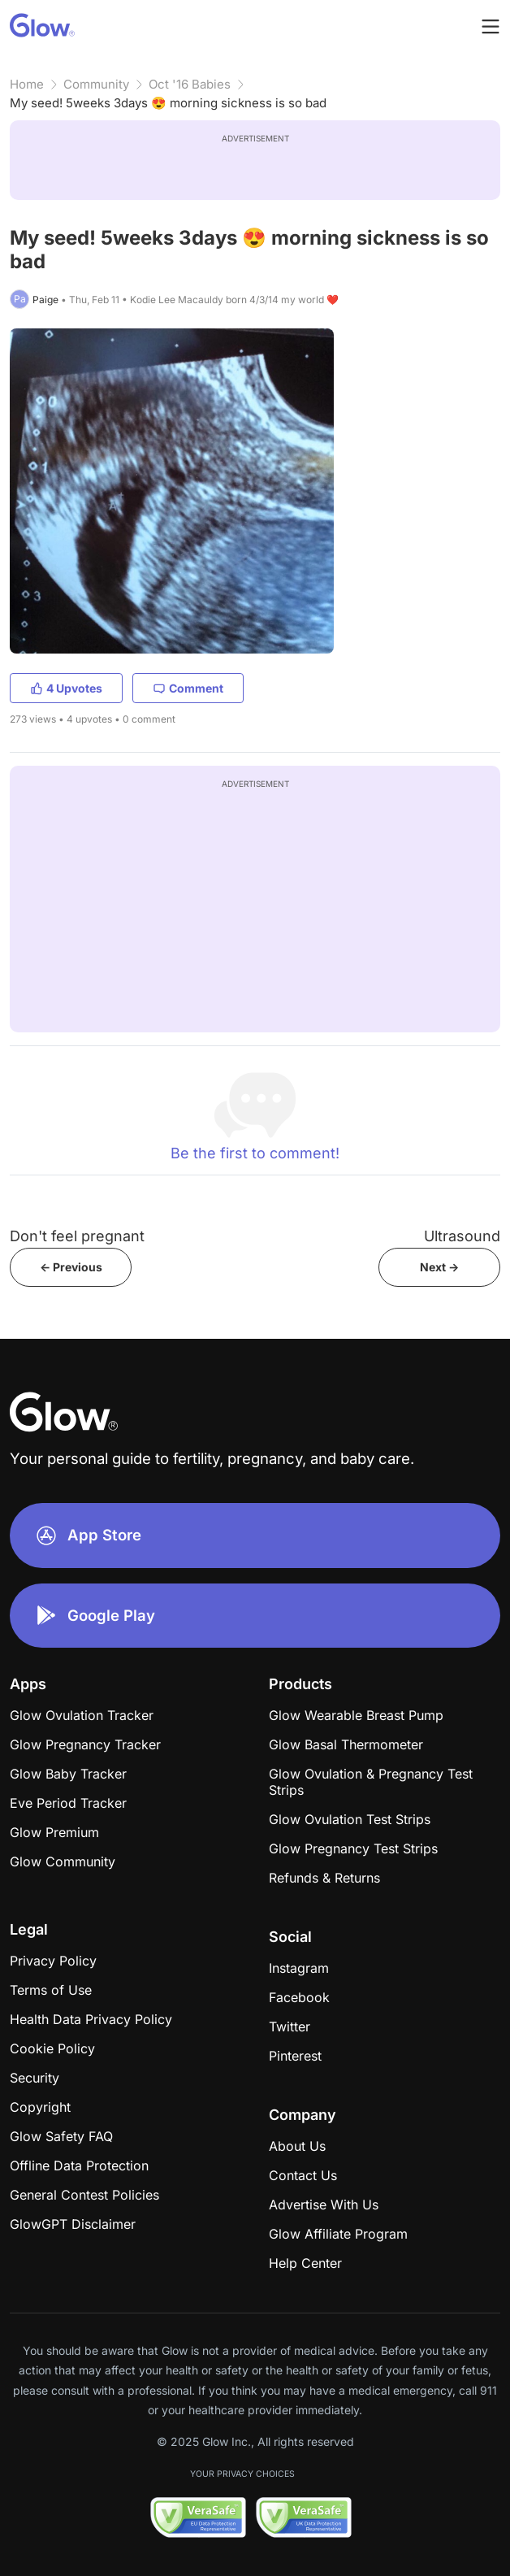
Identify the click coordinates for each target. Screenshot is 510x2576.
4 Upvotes (66, 688)
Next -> (439, 1267)
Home (27, 84)
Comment (188, 688)
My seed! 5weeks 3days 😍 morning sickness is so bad (168, 103)
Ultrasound (462, 1236)
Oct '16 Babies (190, 84)
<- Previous (71, 1267)
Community (96, 84)
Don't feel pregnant (77, 1236)
